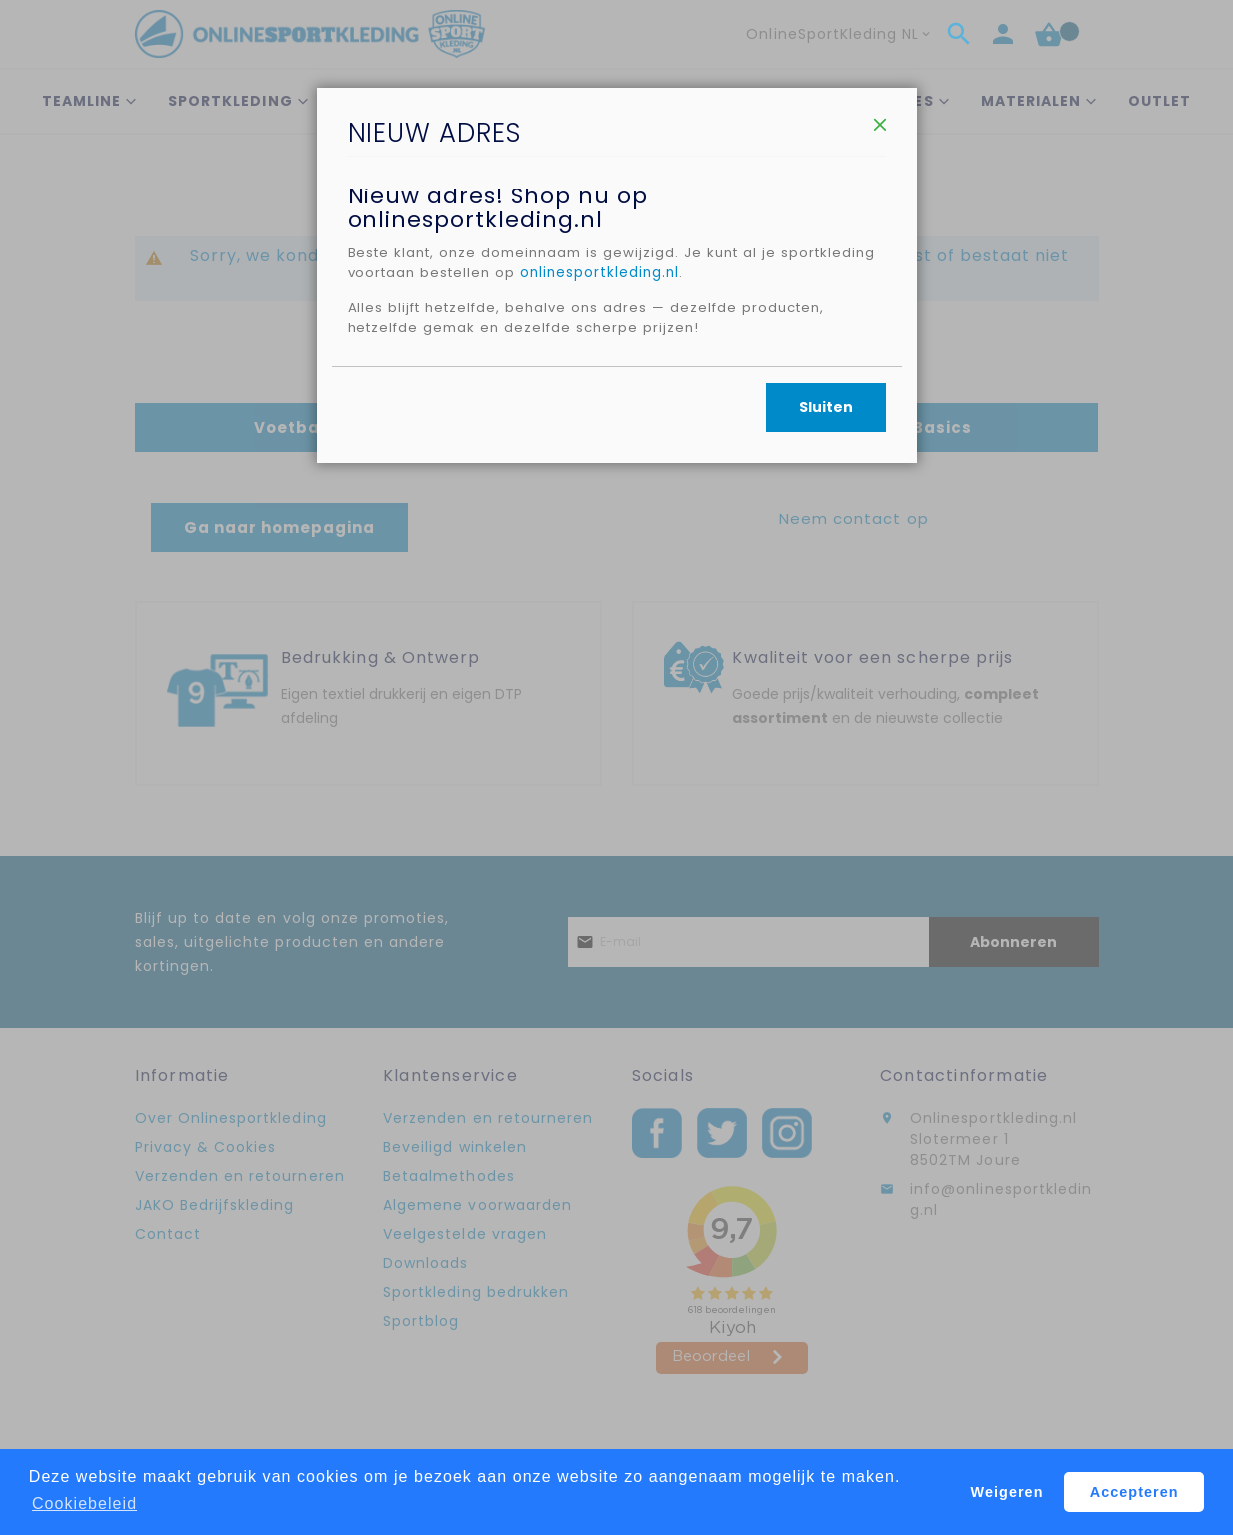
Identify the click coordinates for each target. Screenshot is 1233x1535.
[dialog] (616, 767)
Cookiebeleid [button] (84, 1503)
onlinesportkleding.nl (713, 339)
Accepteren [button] (1134, 1492)
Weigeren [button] (1007, 1492)
